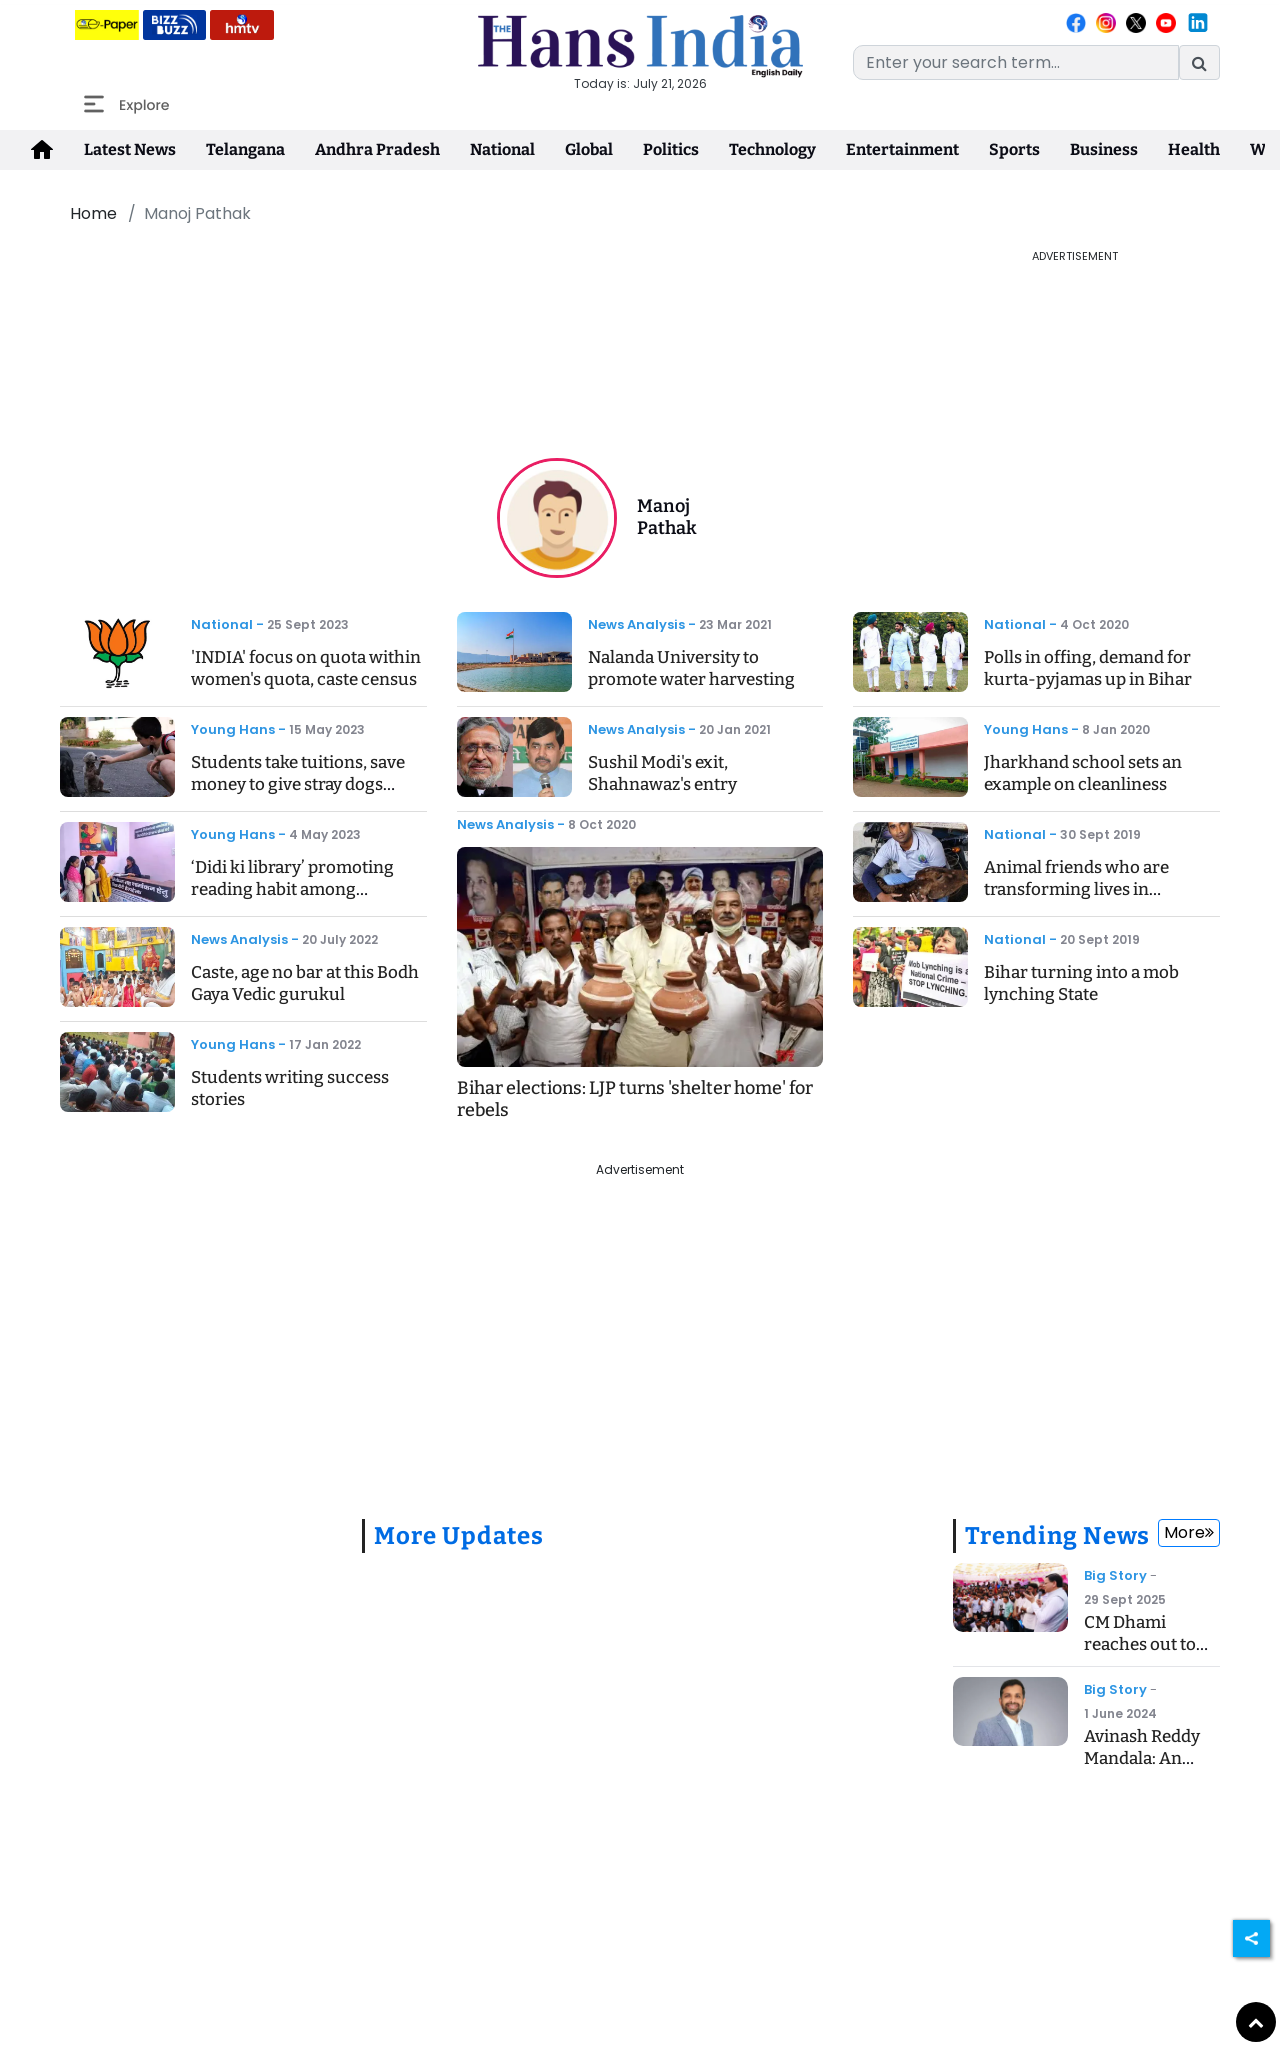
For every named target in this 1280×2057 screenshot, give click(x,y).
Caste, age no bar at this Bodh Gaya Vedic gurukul (305, 983)
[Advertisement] (495, 293)
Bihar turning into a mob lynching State (1081, 983)
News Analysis (239, 939)
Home (93, 213)
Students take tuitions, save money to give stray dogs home (298, 784)
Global (589, 149)
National (502, 149)
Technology (772, 149)
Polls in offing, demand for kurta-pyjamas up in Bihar (1088, 668)
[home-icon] (42, 150)
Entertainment (902, 149)
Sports (1014, 149)
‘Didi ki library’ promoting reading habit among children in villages (292, 889)
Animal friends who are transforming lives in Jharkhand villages (1076, 889)
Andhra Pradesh (377, 149)
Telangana (245, 149)
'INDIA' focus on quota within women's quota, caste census (306, 668)
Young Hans (233, 729)
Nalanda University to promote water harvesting (691, 668)
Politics (671, 149)
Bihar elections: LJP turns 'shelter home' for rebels (635, 1099)
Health (1194, 149)
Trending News (1057, 1536)
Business (1104, 149)
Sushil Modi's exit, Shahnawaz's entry (662, 773)
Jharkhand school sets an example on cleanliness (1083, 773)
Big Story (1115, 1575)
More (1189, 1532)
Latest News (130, 149)
